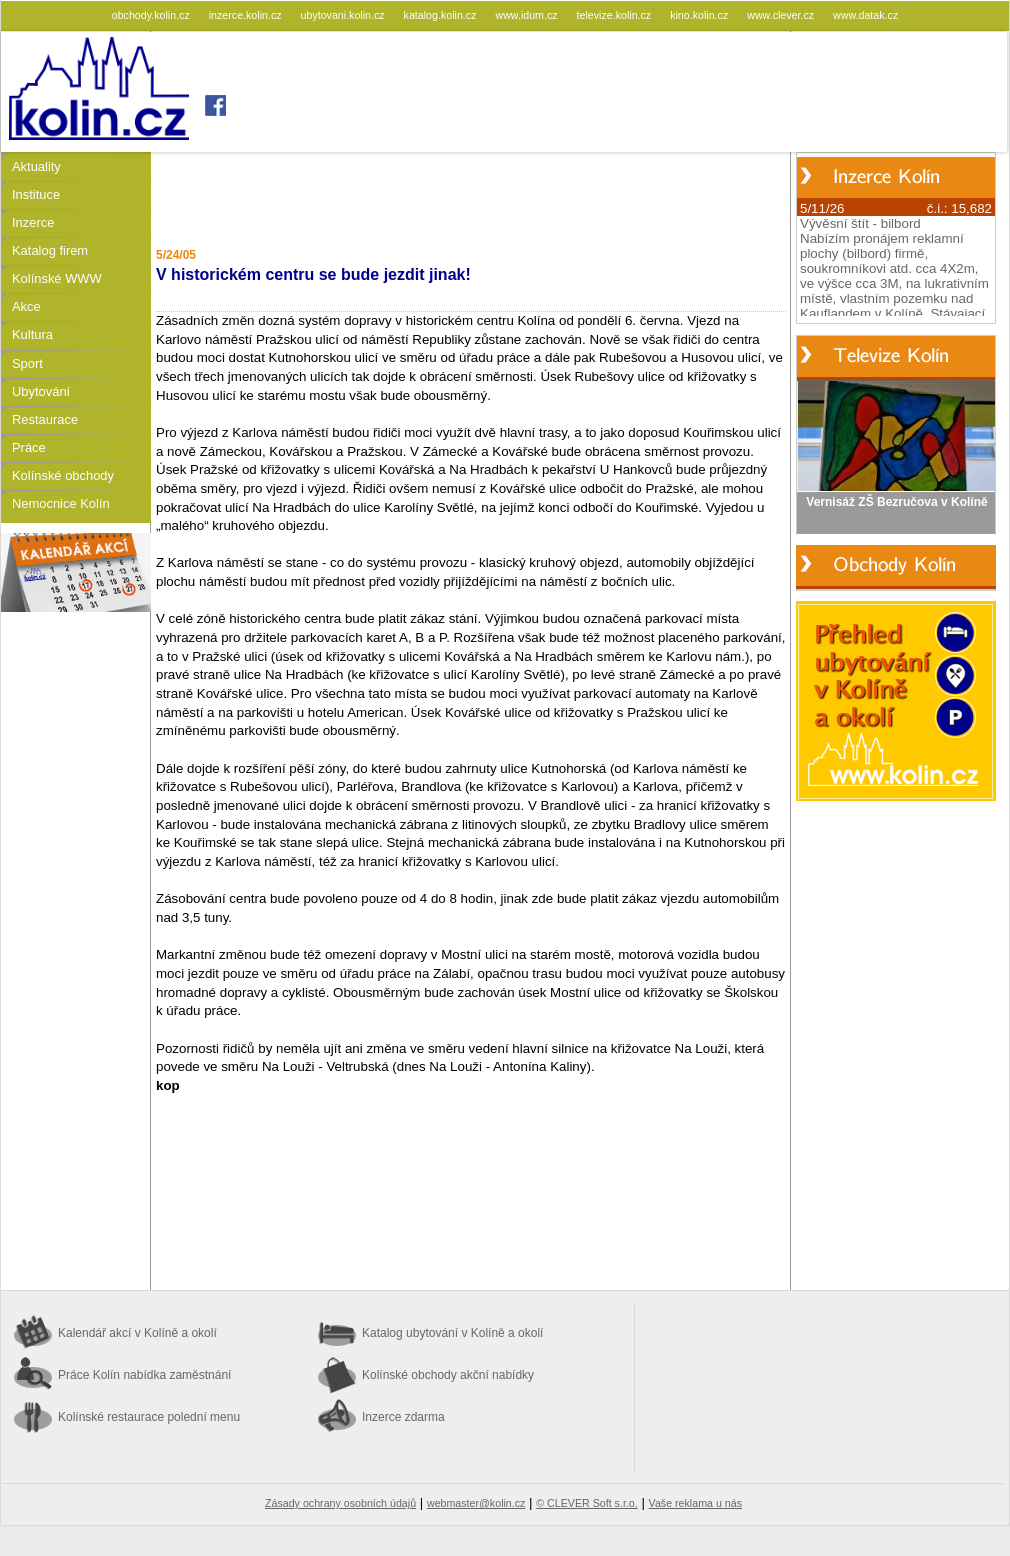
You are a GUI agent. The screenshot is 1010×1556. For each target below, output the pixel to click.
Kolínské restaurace (149, 1417)
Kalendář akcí (137, 1333)
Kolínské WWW (57, 278)
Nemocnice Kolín (61, 503)
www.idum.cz (527, 15)
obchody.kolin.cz (152, 15)
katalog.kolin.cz (442, 15)
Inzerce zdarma (403, 1417)
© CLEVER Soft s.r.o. (586, 1503)
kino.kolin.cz (700, 15)
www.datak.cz (865, 15)
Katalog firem (50, 250)
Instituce (36, 194)
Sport (27, 363)
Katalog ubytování (452, 1333)
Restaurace (45, 419)
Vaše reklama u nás (695, 1503)
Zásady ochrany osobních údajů (340, 1503)
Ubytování (41, 391)
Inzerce (33, 222)
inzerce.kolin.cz (247, 15)
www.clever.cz (782, 15)
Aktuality (36, 166)
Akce (26, 306)
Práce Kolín (144, 1375)
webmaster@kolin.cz (476, 1503)
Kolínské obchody (63, 475)
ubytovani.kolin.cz (344, 15)
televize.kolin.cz (616, 15)
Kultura (32, 334)
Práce (29, 447)
